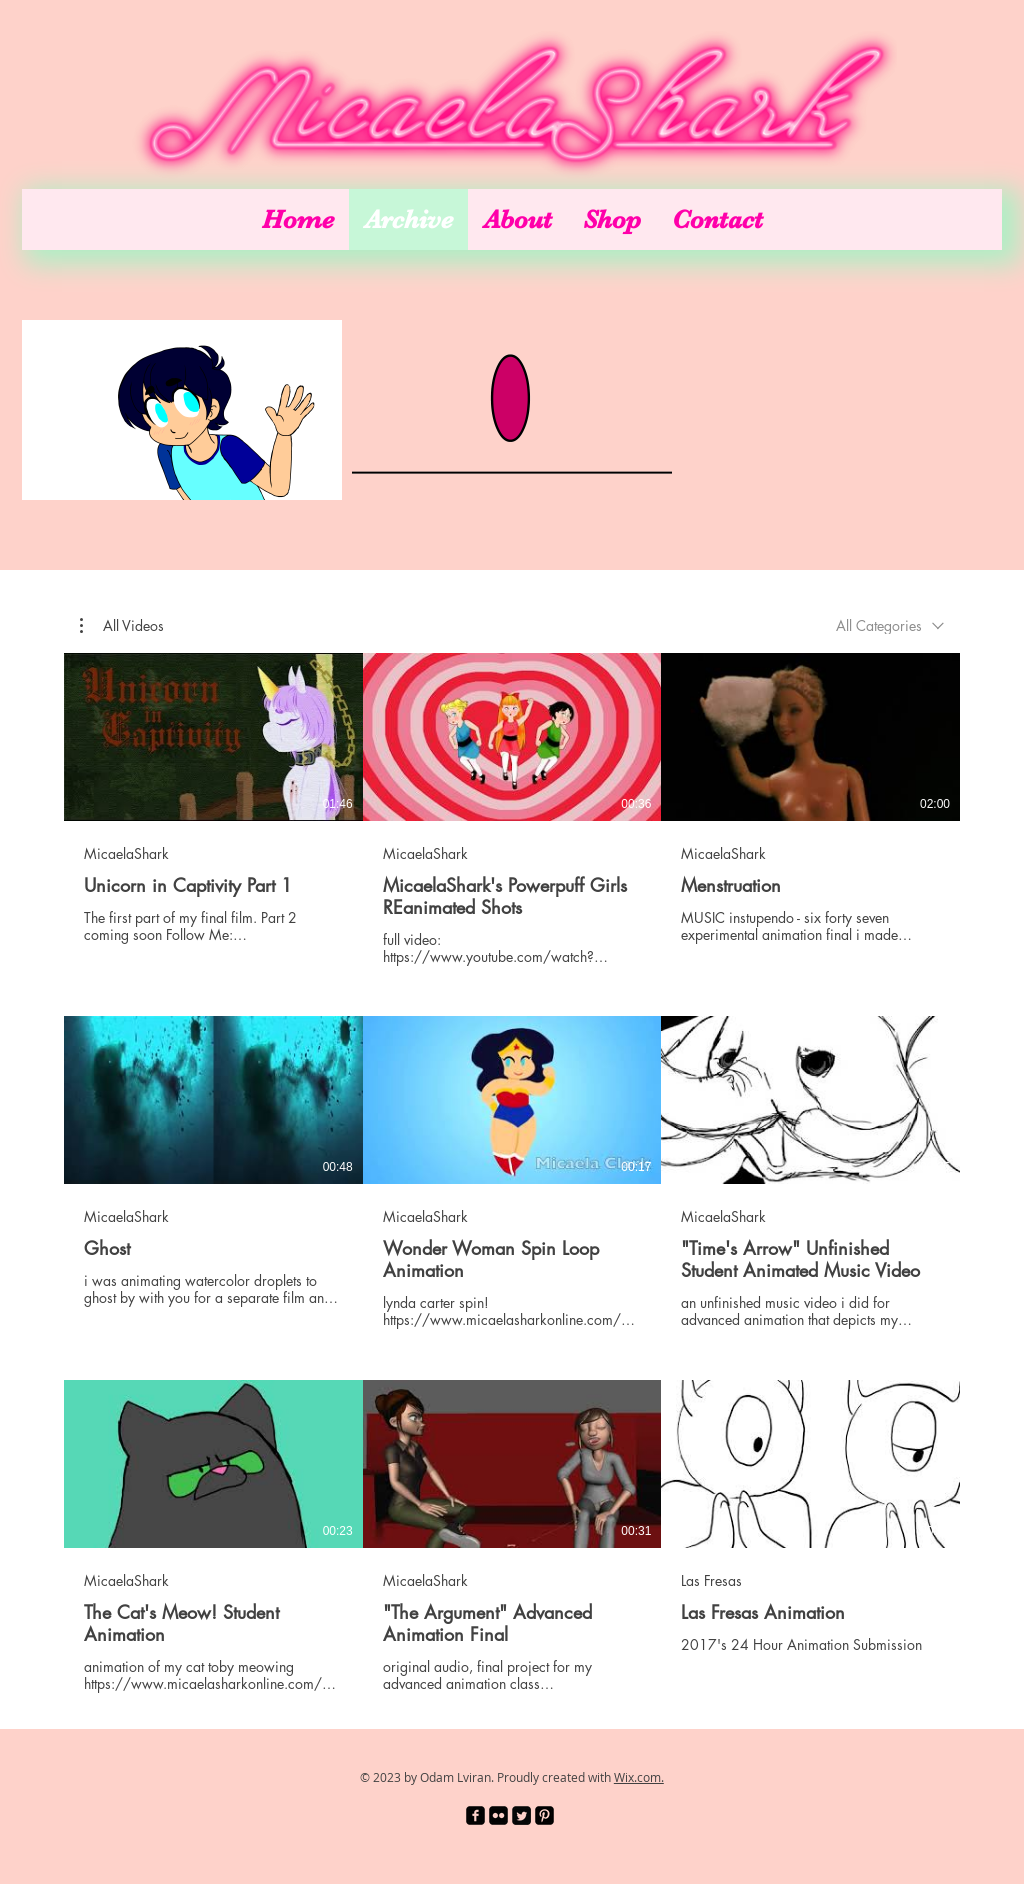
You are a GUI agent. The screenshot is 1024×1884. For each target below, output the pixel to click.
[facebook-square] (475, 1815)
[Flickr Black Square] (498, 1815)
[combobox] (890, 625)
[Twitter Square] (521, 1815)
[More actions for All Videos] (122, 626)
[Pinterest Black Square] (544, 1815)
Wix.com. (639, 1777)
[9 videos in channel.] (512, 1173)
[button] (122, 626)
